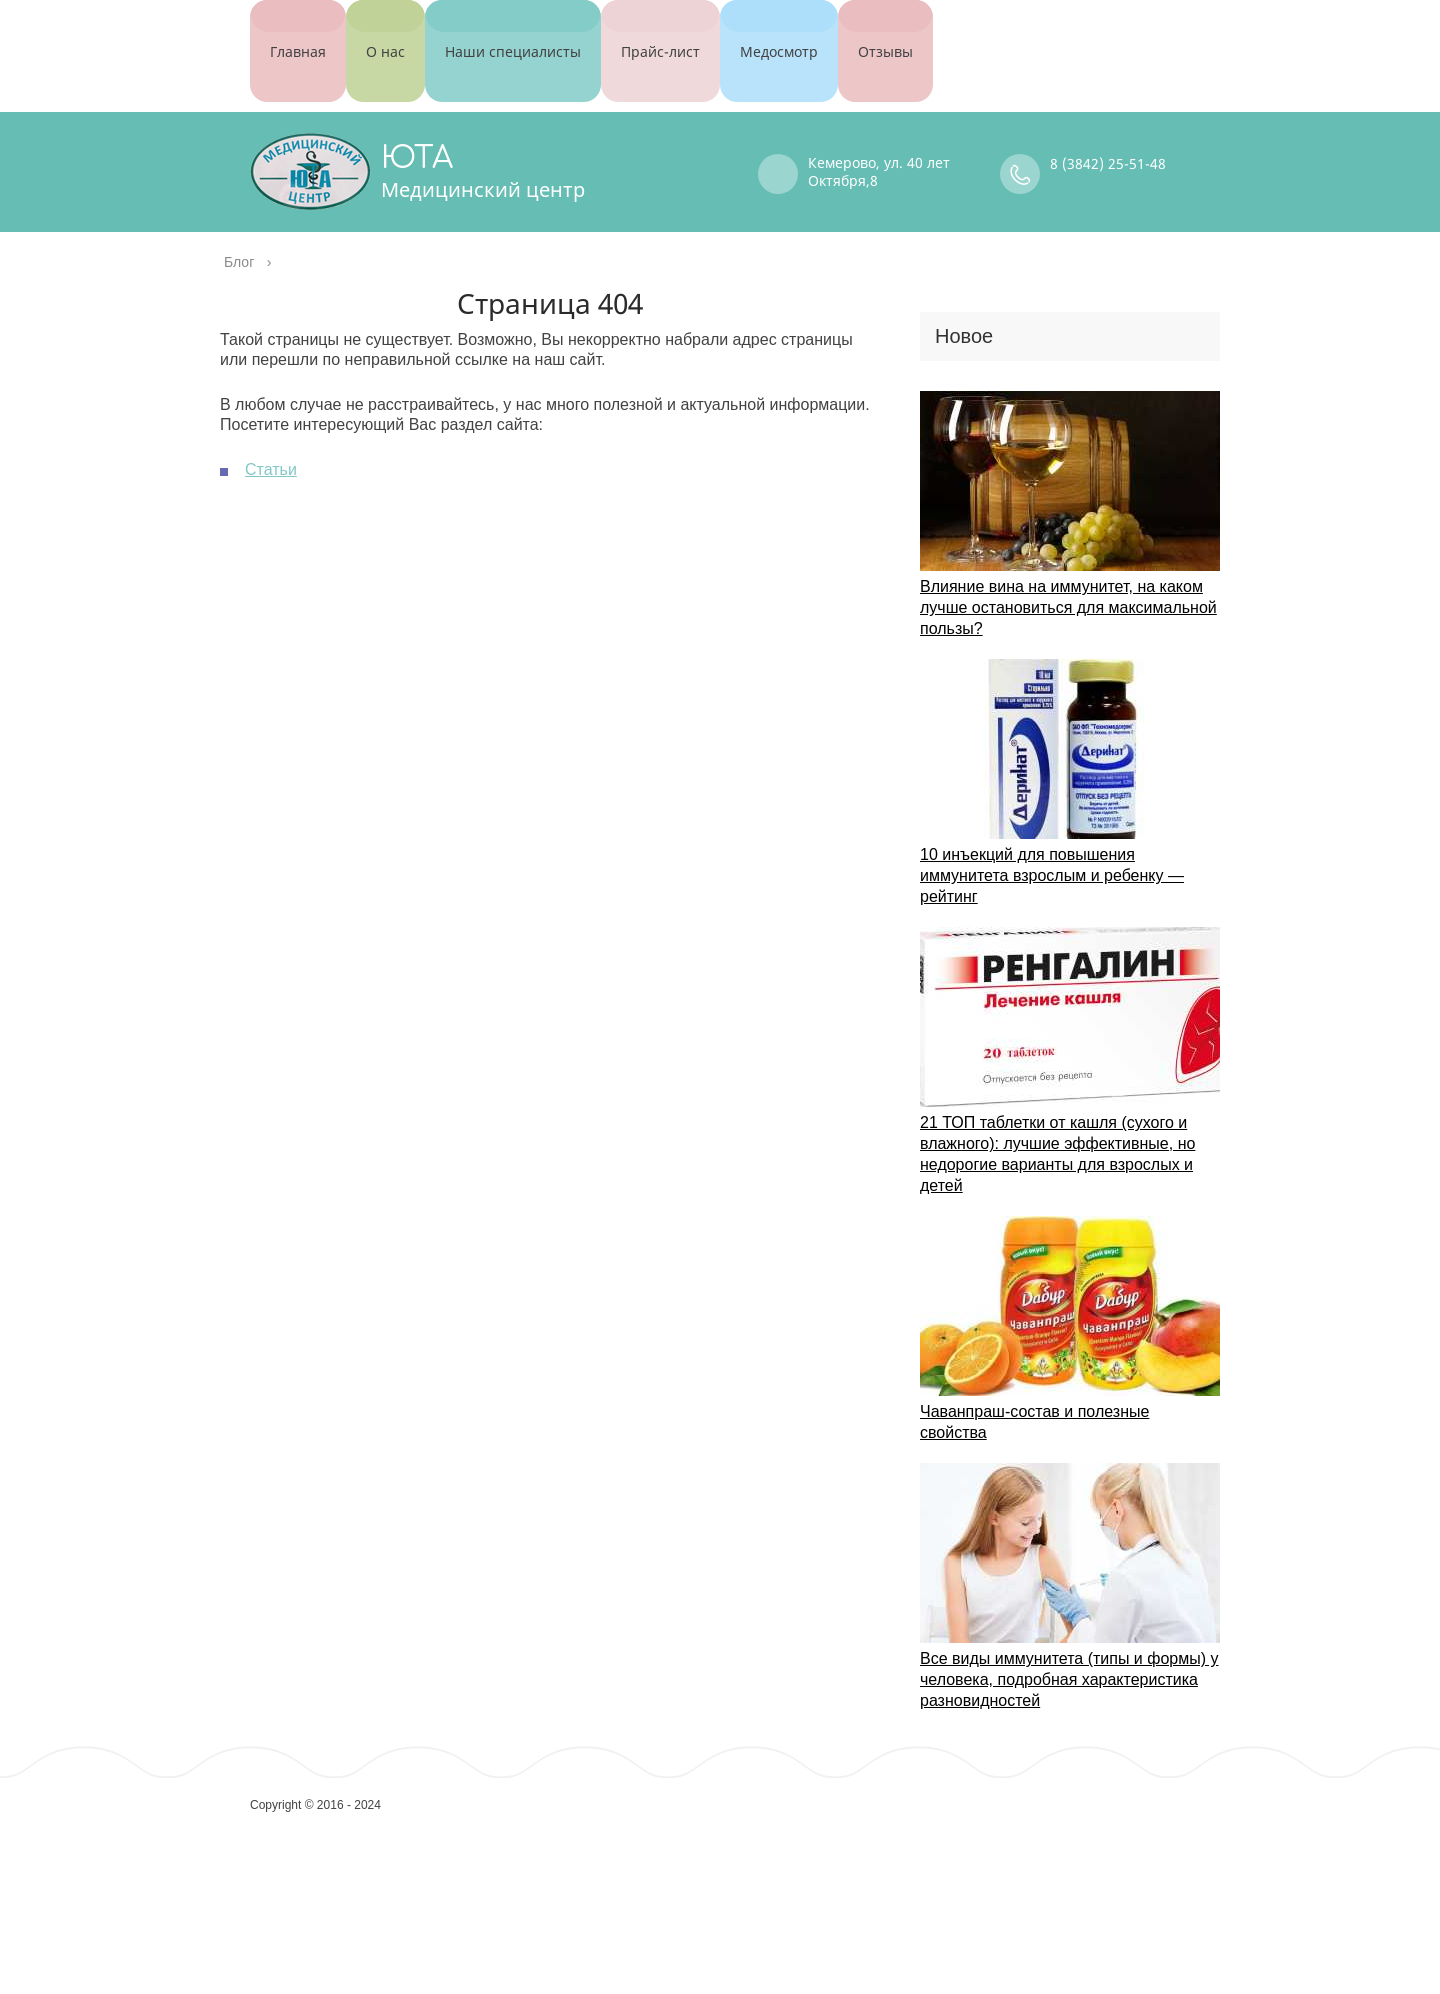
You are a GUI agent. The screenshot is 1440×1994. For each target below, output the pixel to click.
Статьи (271, 447)
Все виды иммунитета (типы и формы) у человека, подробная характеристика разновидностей (1069, 1657)
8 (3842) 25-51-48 (1108, 141)
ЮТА (417, 136)
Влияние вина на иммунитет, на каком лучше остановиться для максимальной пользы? (1068, 585)
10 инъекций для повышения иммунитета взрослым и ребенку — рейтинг (1052, 853)
